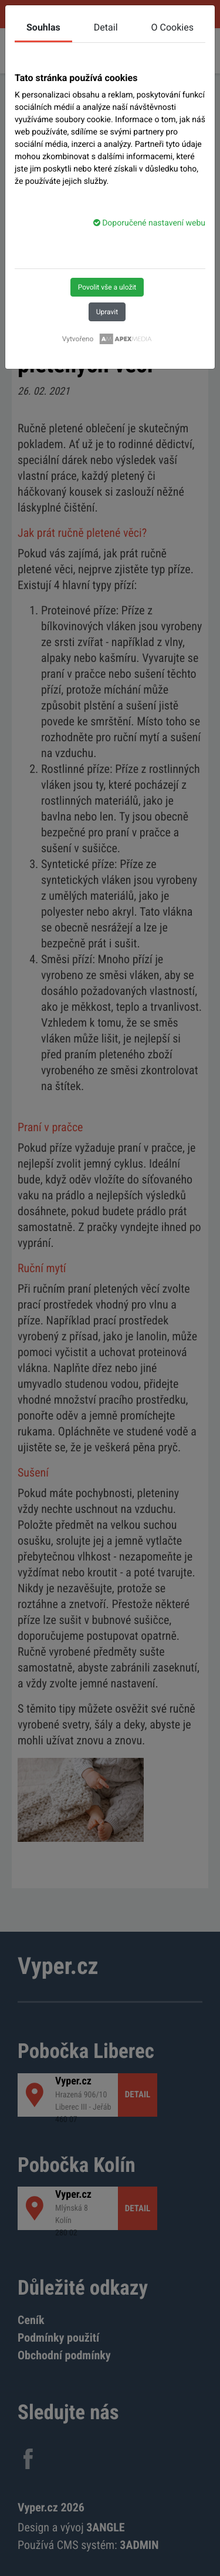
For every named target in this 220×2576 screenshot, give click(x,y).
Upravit (107, 312)
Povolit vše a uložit (107, 287)
